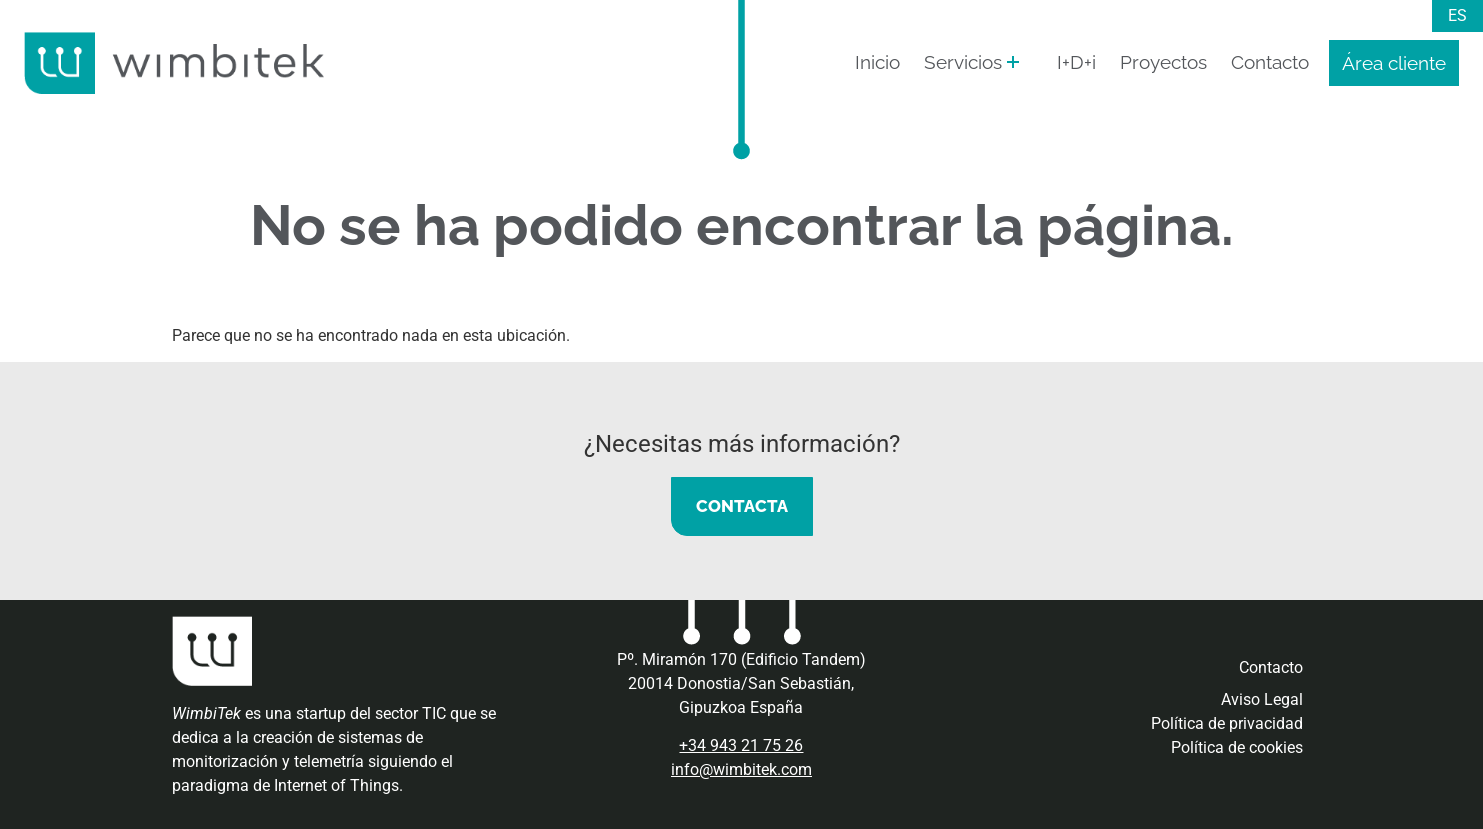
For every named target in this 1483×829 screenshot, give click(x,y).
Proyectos (1163, 62)
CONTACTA (742, 506)
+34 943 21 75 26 (741, 745)
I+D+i (1076, 62)
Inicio (877, 62)
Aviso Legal (1262, 699)
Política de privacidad (1227, 723)
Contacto (1270, 62)
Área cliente (1394, 63)
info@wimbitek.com (741, 769)
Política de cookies (1237, 747)
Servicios (963, 62)
